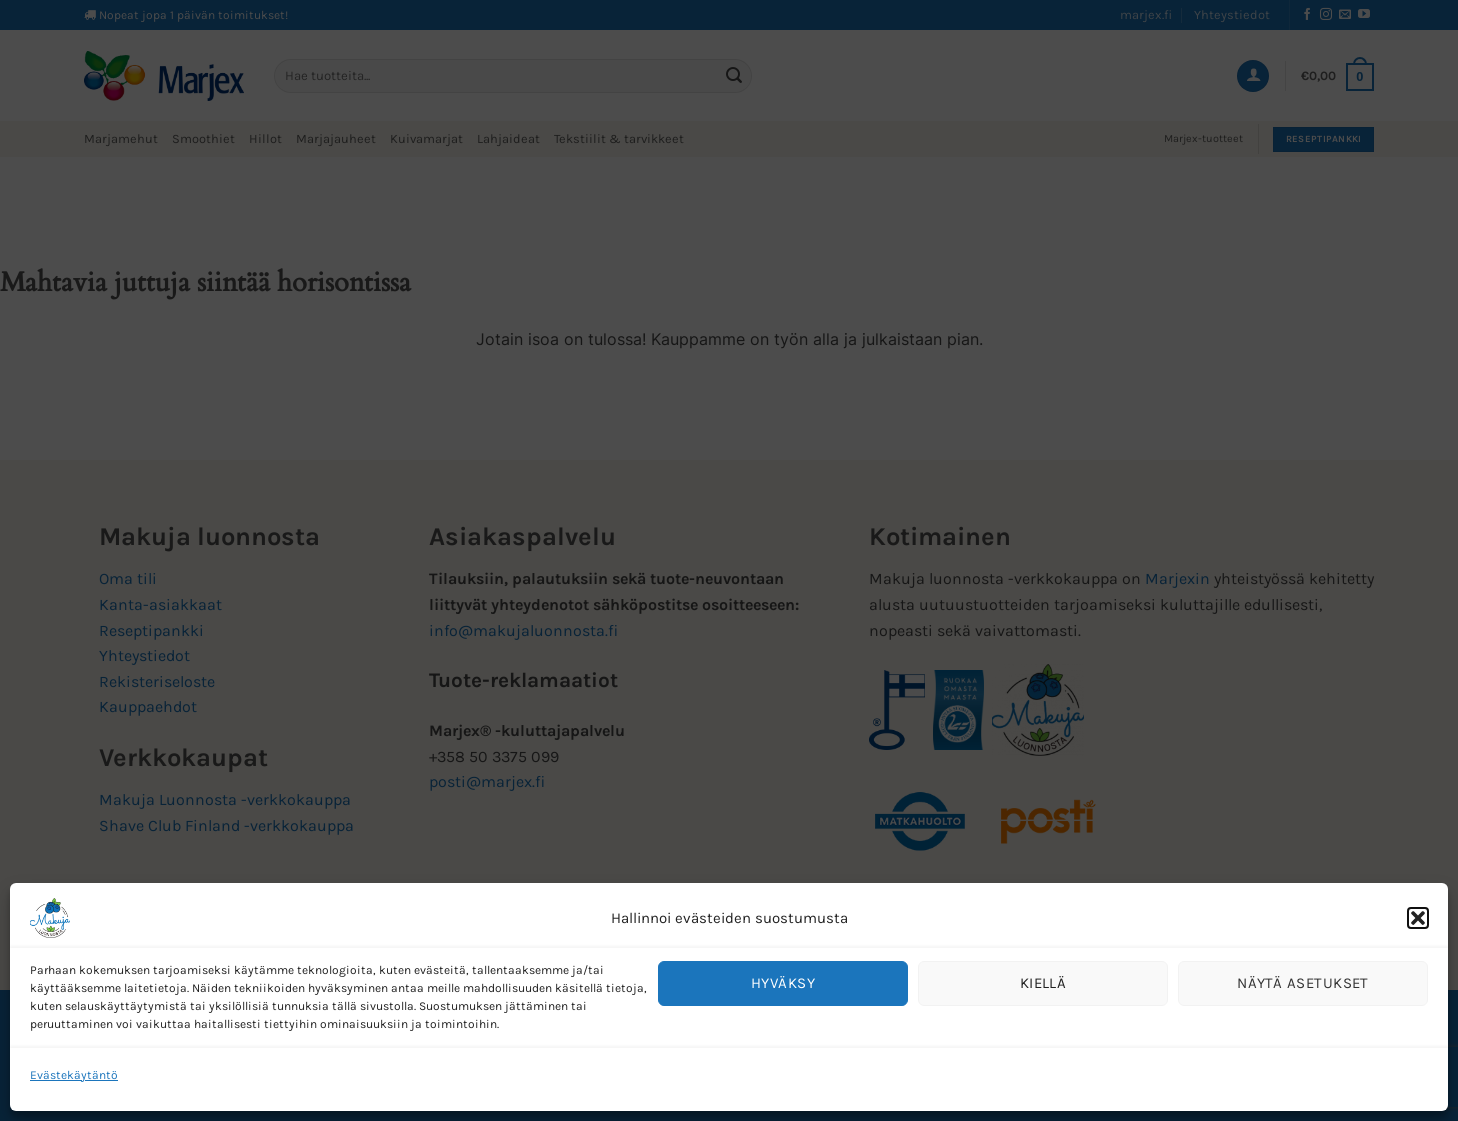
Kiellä (1043, 983)
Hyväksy (783, 983)
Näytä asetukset (1303, 983)
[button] (1418, 918)
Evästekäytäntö (74, 1075)
